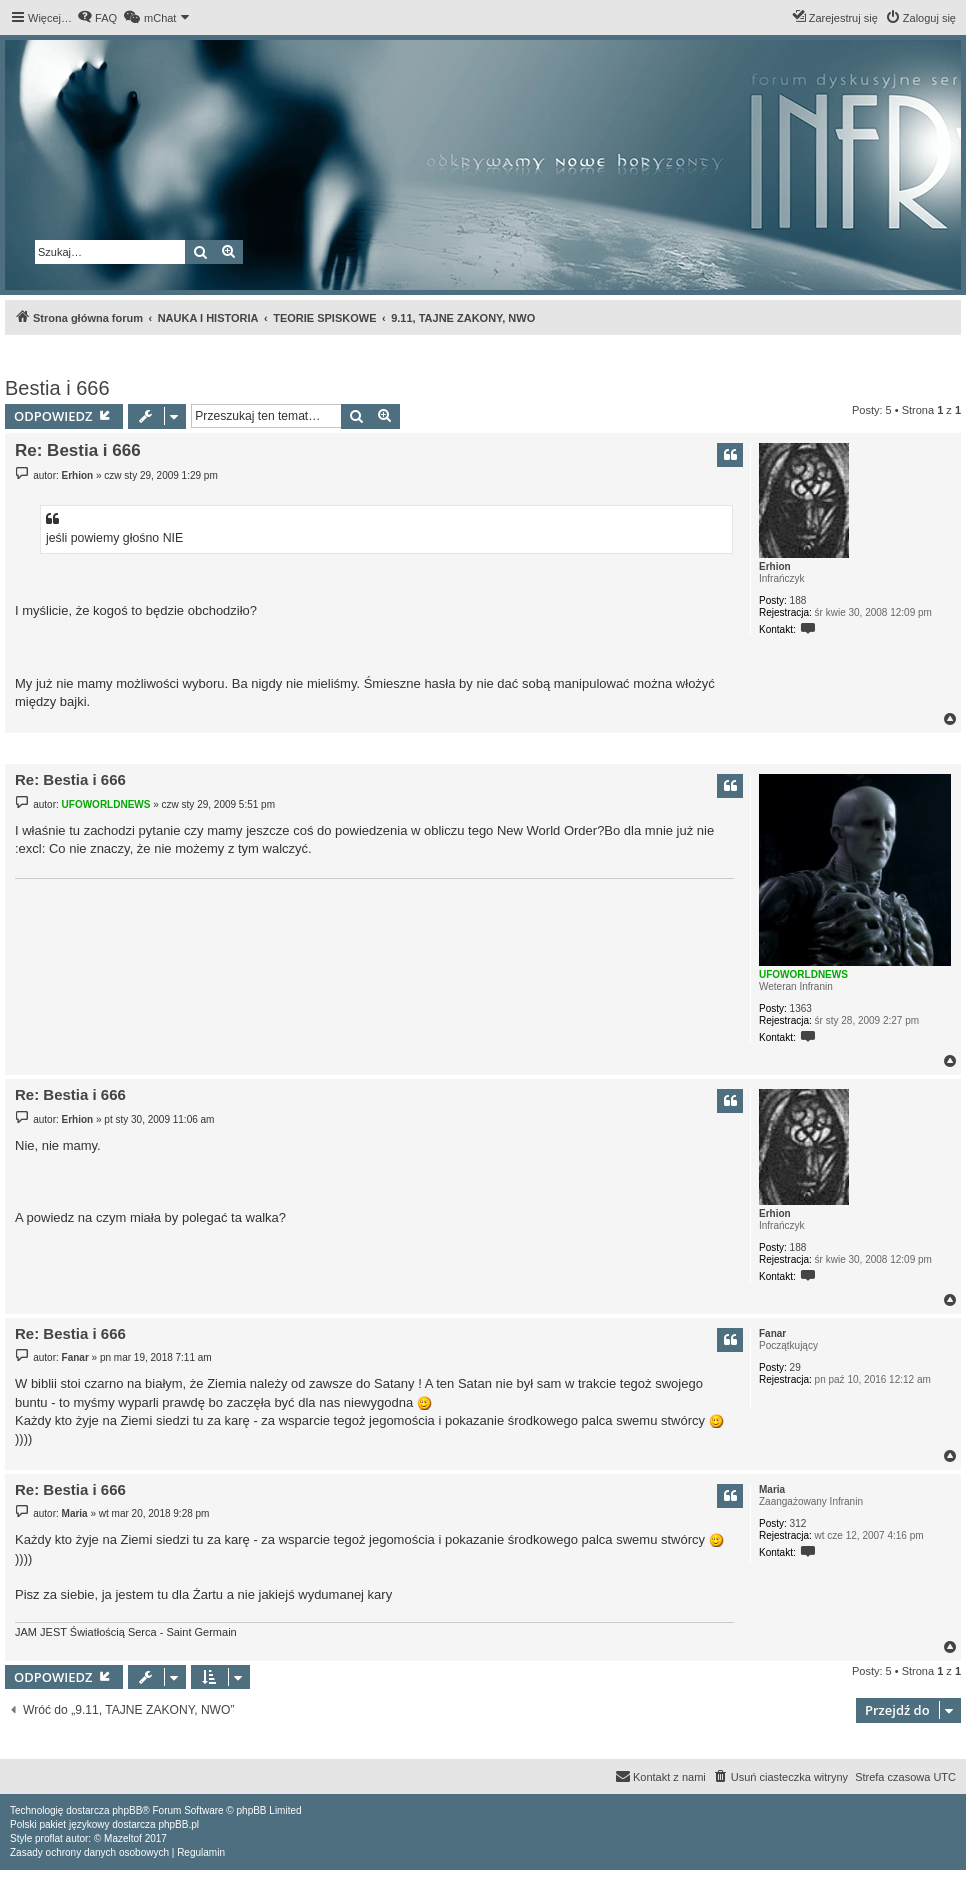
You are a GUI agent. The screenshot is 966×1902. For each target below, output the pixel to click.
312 (798, 1523)
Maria (772, 1489)
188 (798, 600)
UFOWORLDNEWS (803, 974)
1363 (801, 1008)
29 (795, 1367)
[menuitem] (97, 18)
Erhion (775, 566)
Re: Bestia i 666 (78, 450)
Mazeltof (123, 1838)
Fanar (772, 1333)
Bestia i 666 (57, 388)
